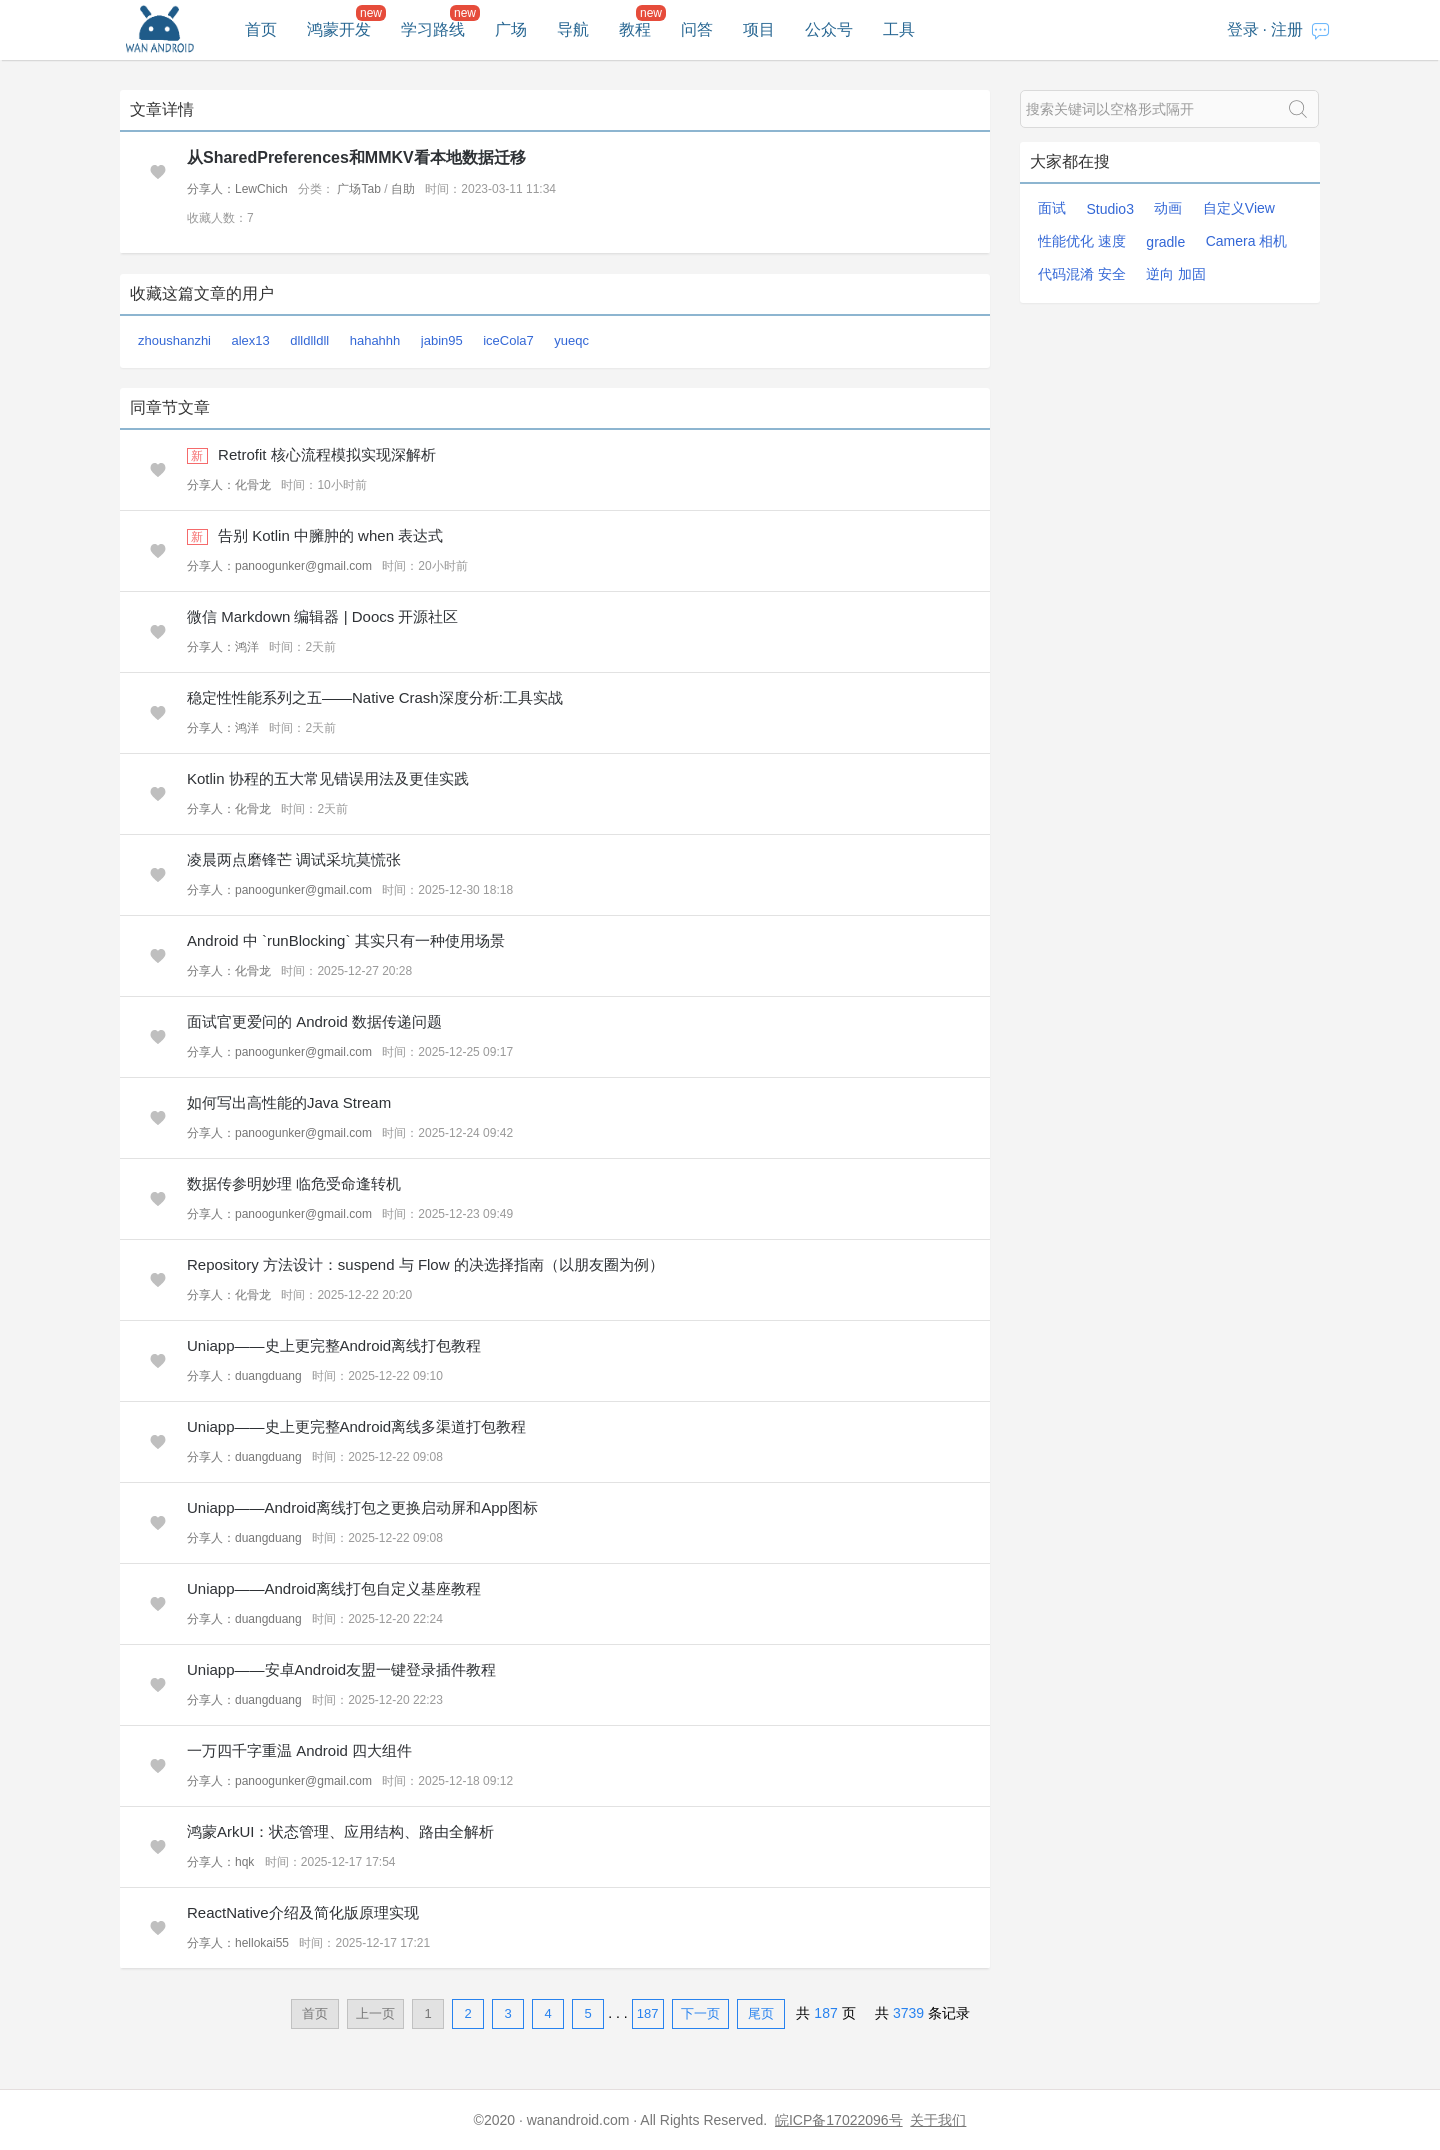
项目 (759, 29)
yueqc (571, 340)
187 (648, 2013)
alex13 (250, 340)
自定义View (1239, 208)
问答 (697, 29)
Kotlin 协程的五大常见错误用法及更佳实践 (328, 778)
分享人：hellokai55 (238, 1943)
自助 (403, 189)
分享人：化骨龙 (229, 485)
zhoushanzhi (174, 340)
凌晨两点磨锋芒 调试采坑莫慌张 (294, 859)
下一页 (700, 2013)
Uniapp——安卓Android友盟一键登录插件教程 (341, 1669)
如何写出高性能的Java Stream (289, 1102)
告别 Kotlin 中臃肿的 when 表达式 (330, 535)
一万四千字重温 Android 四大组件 (299, 1750)
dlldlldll (309, 340)
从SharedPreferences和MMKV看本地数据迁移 (356, 157)
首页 (261, 29)
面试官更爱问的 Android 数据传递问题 (314, 1021)
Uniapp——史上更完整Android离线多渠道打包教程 (356, 1426)
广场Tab (358, 189)
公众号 (829, 29)
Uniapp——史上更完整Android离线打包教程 (334, 1345)
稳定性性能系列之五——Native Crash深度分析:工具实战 (375, 697)
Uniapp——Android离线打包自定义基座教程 (334, 1588)
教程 (635, 29)
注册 (1287, 29)
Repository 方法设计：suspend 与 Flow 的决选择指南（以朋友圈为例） (425, 1264)
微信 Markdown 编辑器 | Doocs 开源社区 (322, 616)
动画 (1168, 208)
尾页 (761, 2013)
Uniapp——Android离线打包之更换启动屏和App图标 (362, 1507)
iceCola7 (508, 340)
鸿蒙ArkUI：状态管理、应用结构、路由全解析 (341, 1831)
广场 (511, 29)
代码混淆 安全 (1082, 274)
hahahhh (375, 340)
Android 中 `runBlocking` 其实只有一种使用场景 (346, 940)
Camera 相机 (1247, 241)
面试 (1052, 208)
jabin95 (442, 340)
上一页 (375, 2013)
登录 (1243, 29)
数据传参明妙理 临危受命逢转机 (294, 1183)
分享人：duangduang (244, 1376)
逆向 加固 (1176, 274)
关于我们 (938, 2120)
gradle (1165, 242)
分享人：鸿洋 (223, 647)
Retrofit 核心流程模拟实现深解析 (327, 454)
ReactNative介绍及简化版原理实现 (303, 1912)
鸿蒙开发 (339, 29)
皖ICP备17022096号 (839, 2120)
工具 (899, 29)
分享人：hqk (220, 1862)
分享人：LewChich (237, 189)
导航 (573, 29)
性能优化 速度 (1082, 241)
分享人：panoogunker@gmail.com (279, 566)
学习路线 (433, 29)
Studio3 (1109, 209)
